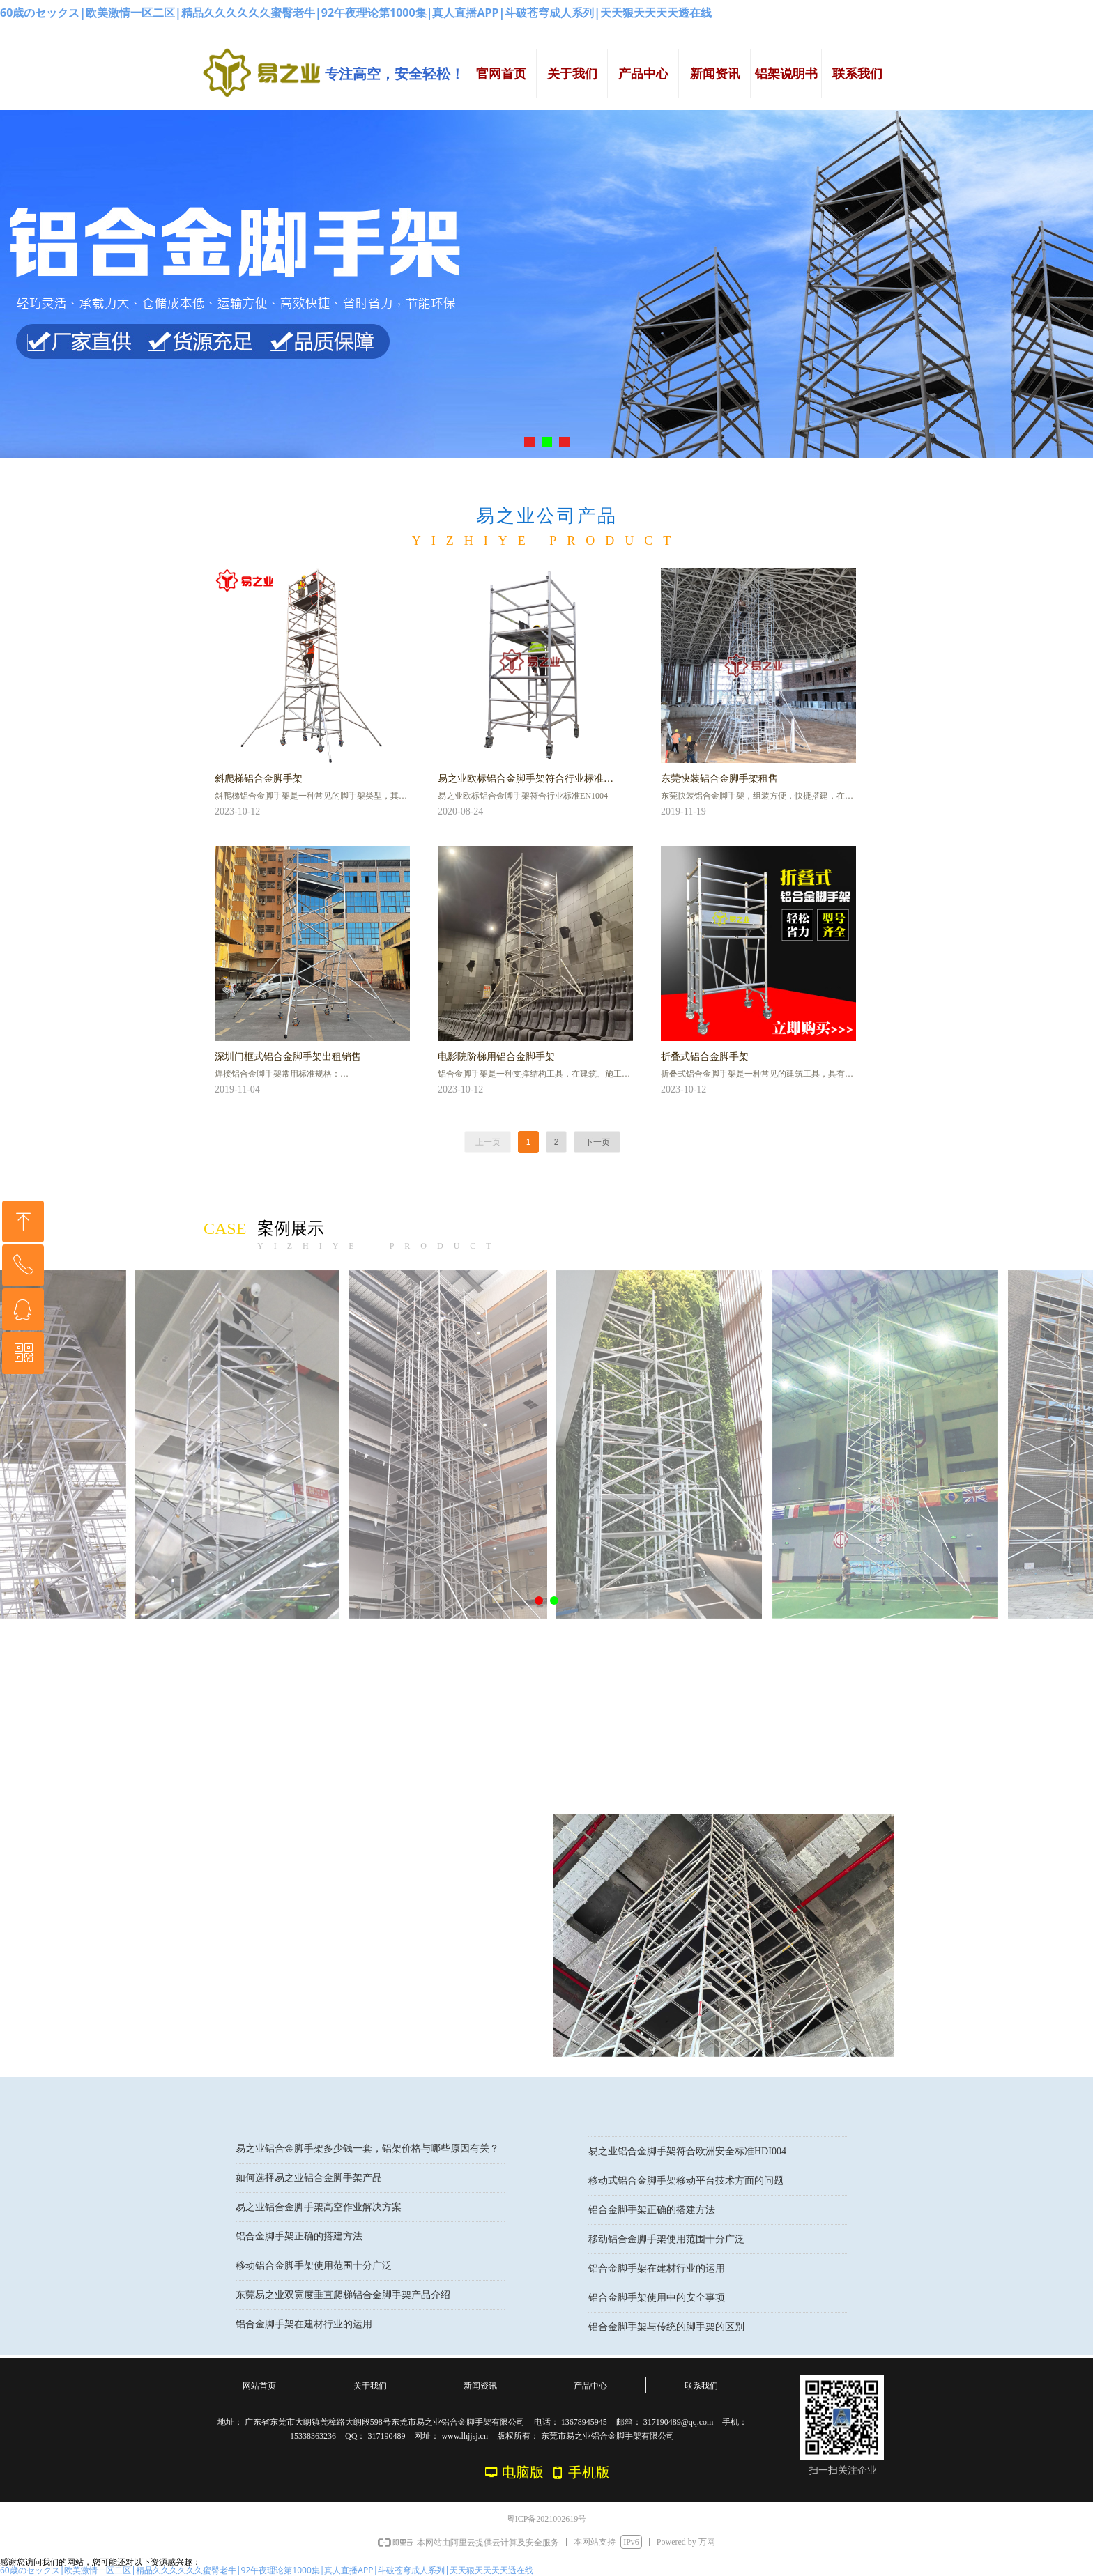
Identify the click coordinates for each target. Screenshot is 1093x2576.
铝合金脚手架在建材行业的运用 (304, 2329)
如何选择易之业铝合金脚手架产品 (309, 2182)
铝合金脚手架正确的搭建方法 (299, 2241)
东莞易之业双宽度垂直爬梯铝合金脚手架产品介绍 (343, 2300)
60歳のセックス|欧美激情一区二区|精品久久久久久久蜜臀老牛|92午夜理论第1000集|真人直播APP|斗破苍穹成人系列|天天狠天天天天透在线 (356, 12)
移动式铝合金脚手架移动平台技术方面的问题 (686, 2185)
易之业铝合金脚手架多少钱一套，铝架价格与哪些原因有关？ (367, 2153)
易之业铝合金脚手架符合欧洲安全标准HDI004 (687, 2155)
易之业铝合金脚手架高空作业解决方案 (319, 2212)
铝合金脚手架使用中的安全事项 (656, 2302)
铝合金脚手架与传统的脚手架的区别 (666, 2331)
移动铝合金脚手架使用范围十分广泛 (314, 2270)
